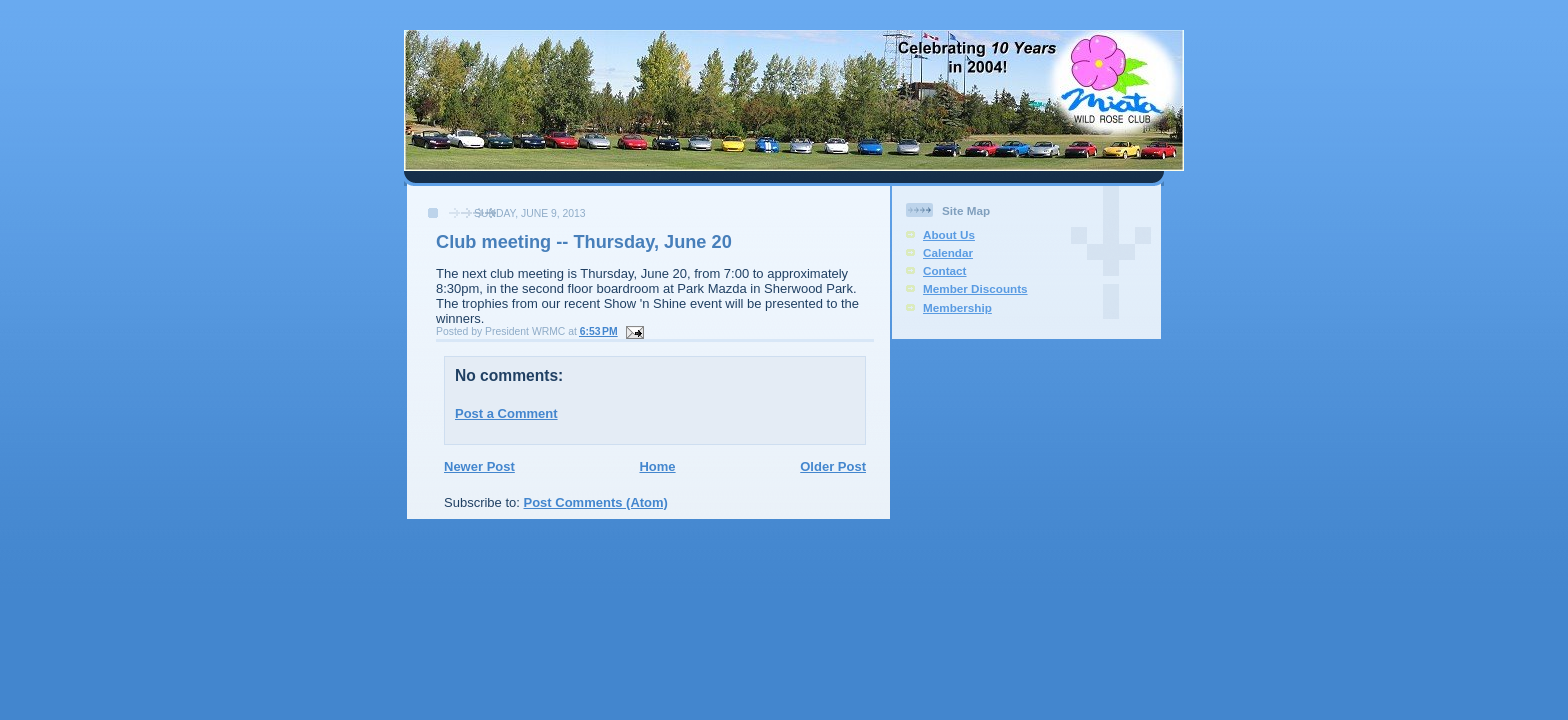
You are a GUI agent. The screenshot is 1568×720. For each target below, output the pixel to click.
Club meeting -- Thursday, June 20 (584, 242)
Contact (945, 270)
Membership (957, 307)
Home (657, 466)
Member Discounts (975, 288)
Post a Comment (506, 413)
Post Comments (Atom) (596, 502)
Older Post (833, 466)
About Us (949, 234)
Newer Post (479, 466)
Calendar (948, 252)
